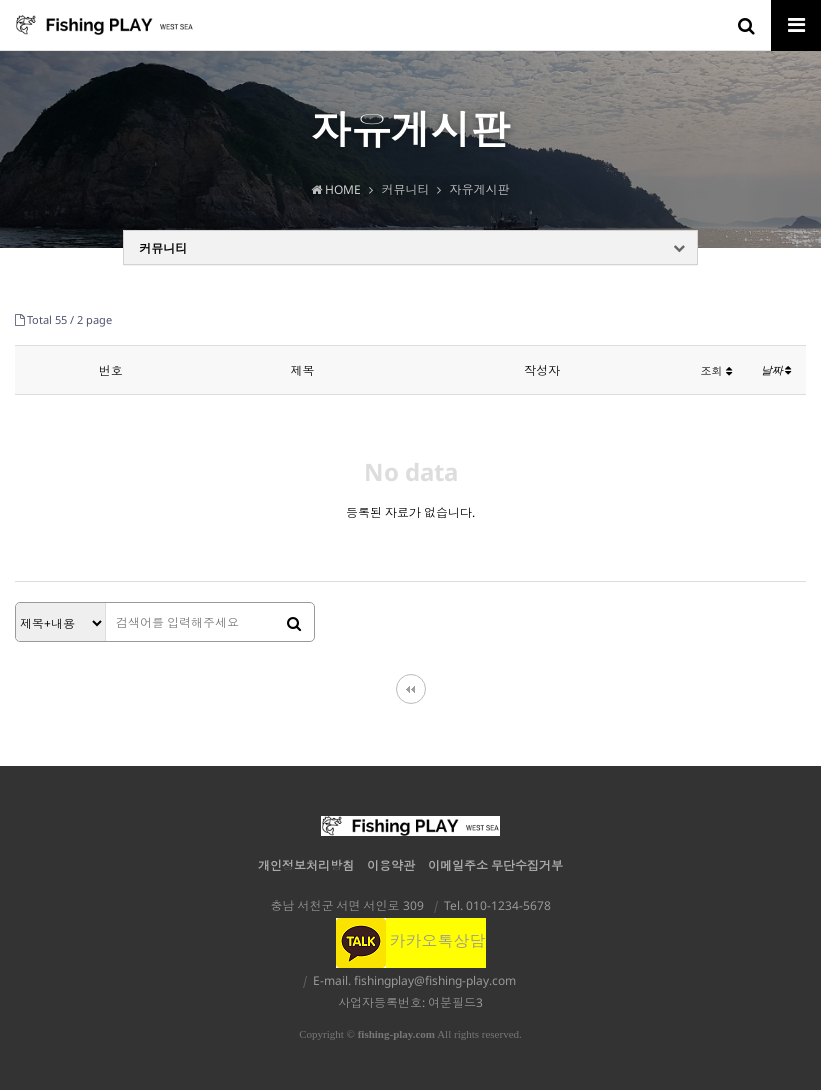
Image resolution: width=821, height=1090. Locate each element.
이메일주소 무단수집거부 (495, 865)
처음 (411, 689)
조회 (716, 370)
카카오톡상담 (411, 941)
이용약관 (391, 865)
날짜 (776, 370)
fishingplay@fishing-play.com (435, 980)
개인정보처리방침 (306, 865)
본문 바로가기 (0, 0)
